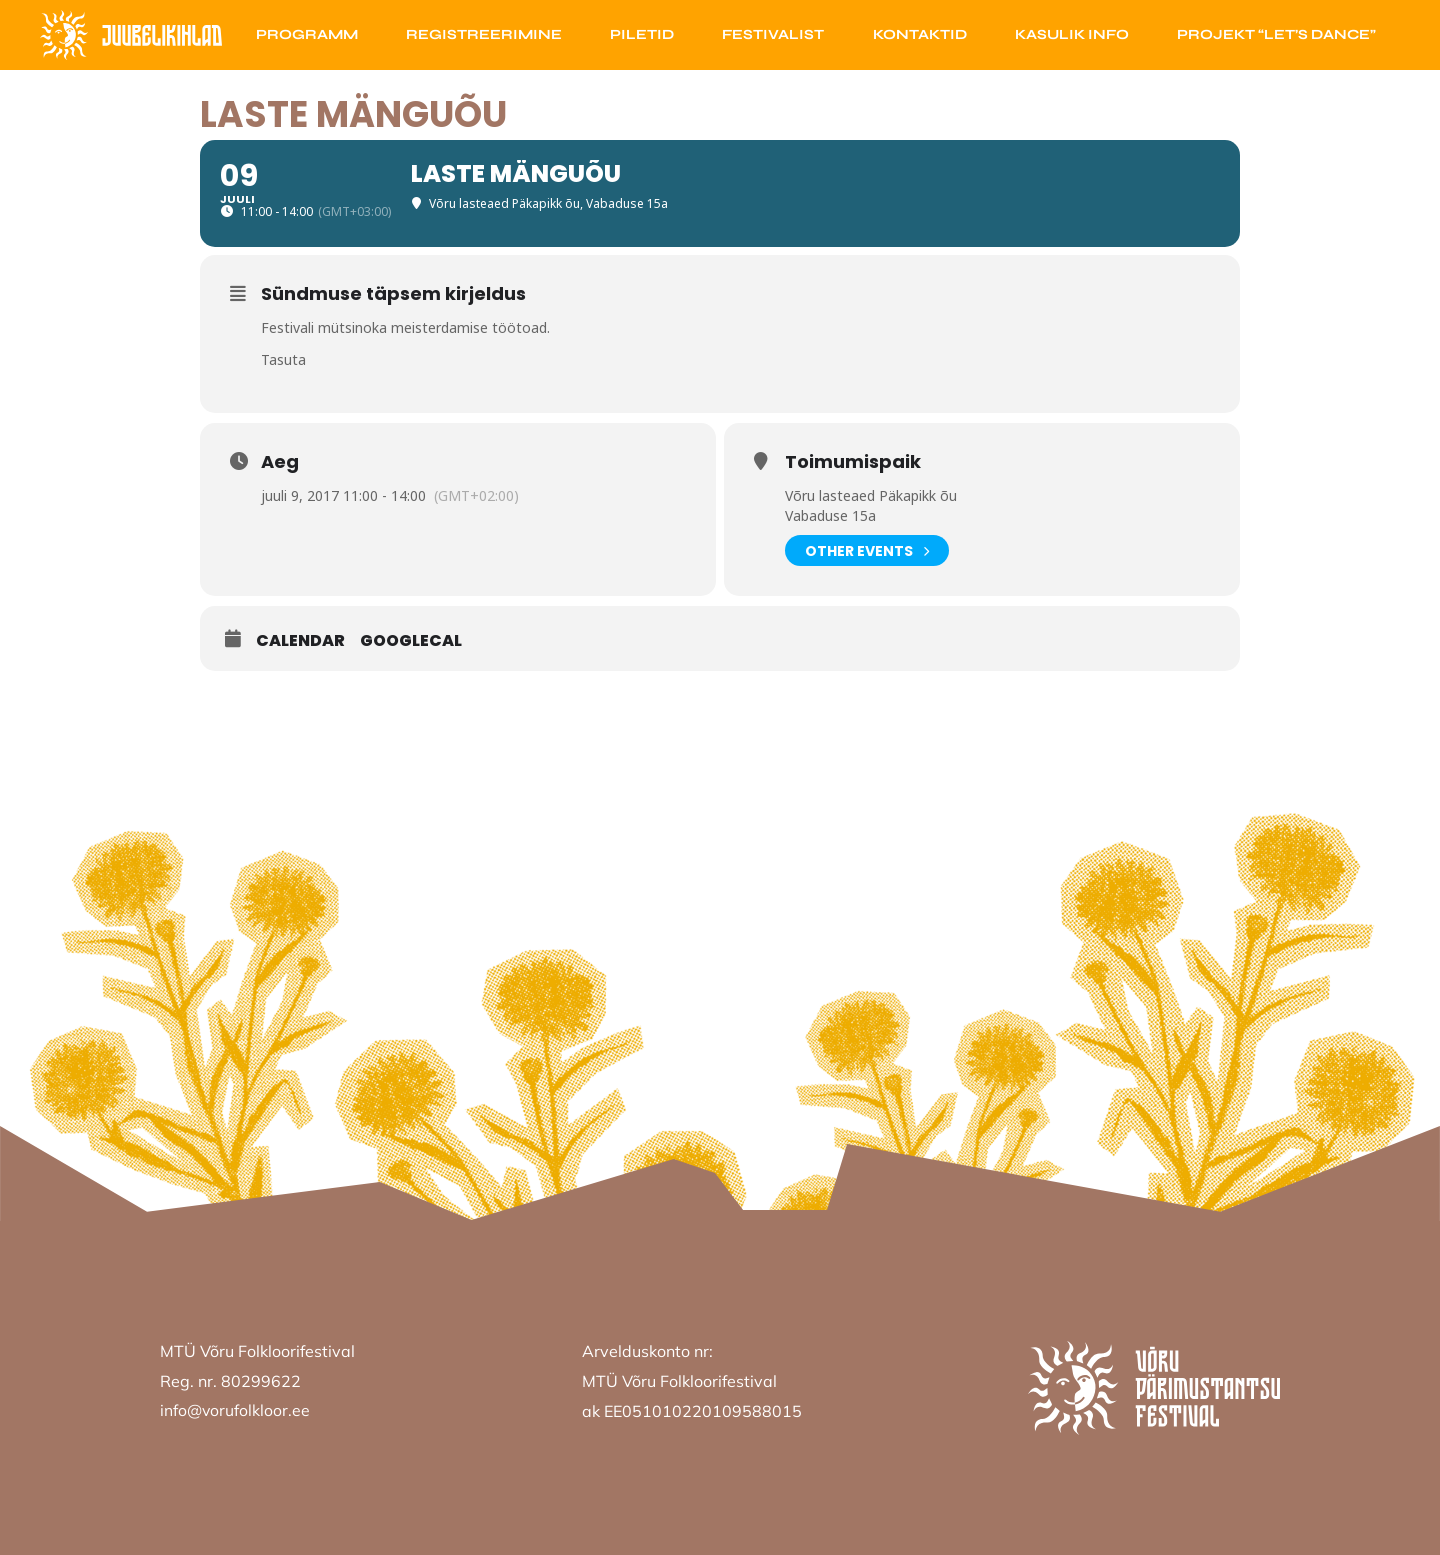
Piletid (642, 34)
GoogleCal (411, 641)
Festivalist (773, 34)
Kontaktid (920, 34)
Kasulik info (1072, 34)
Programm (307, 34)
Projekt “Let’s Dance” (1276, 34)
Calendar (300, 641)
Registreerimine (484, 34)
